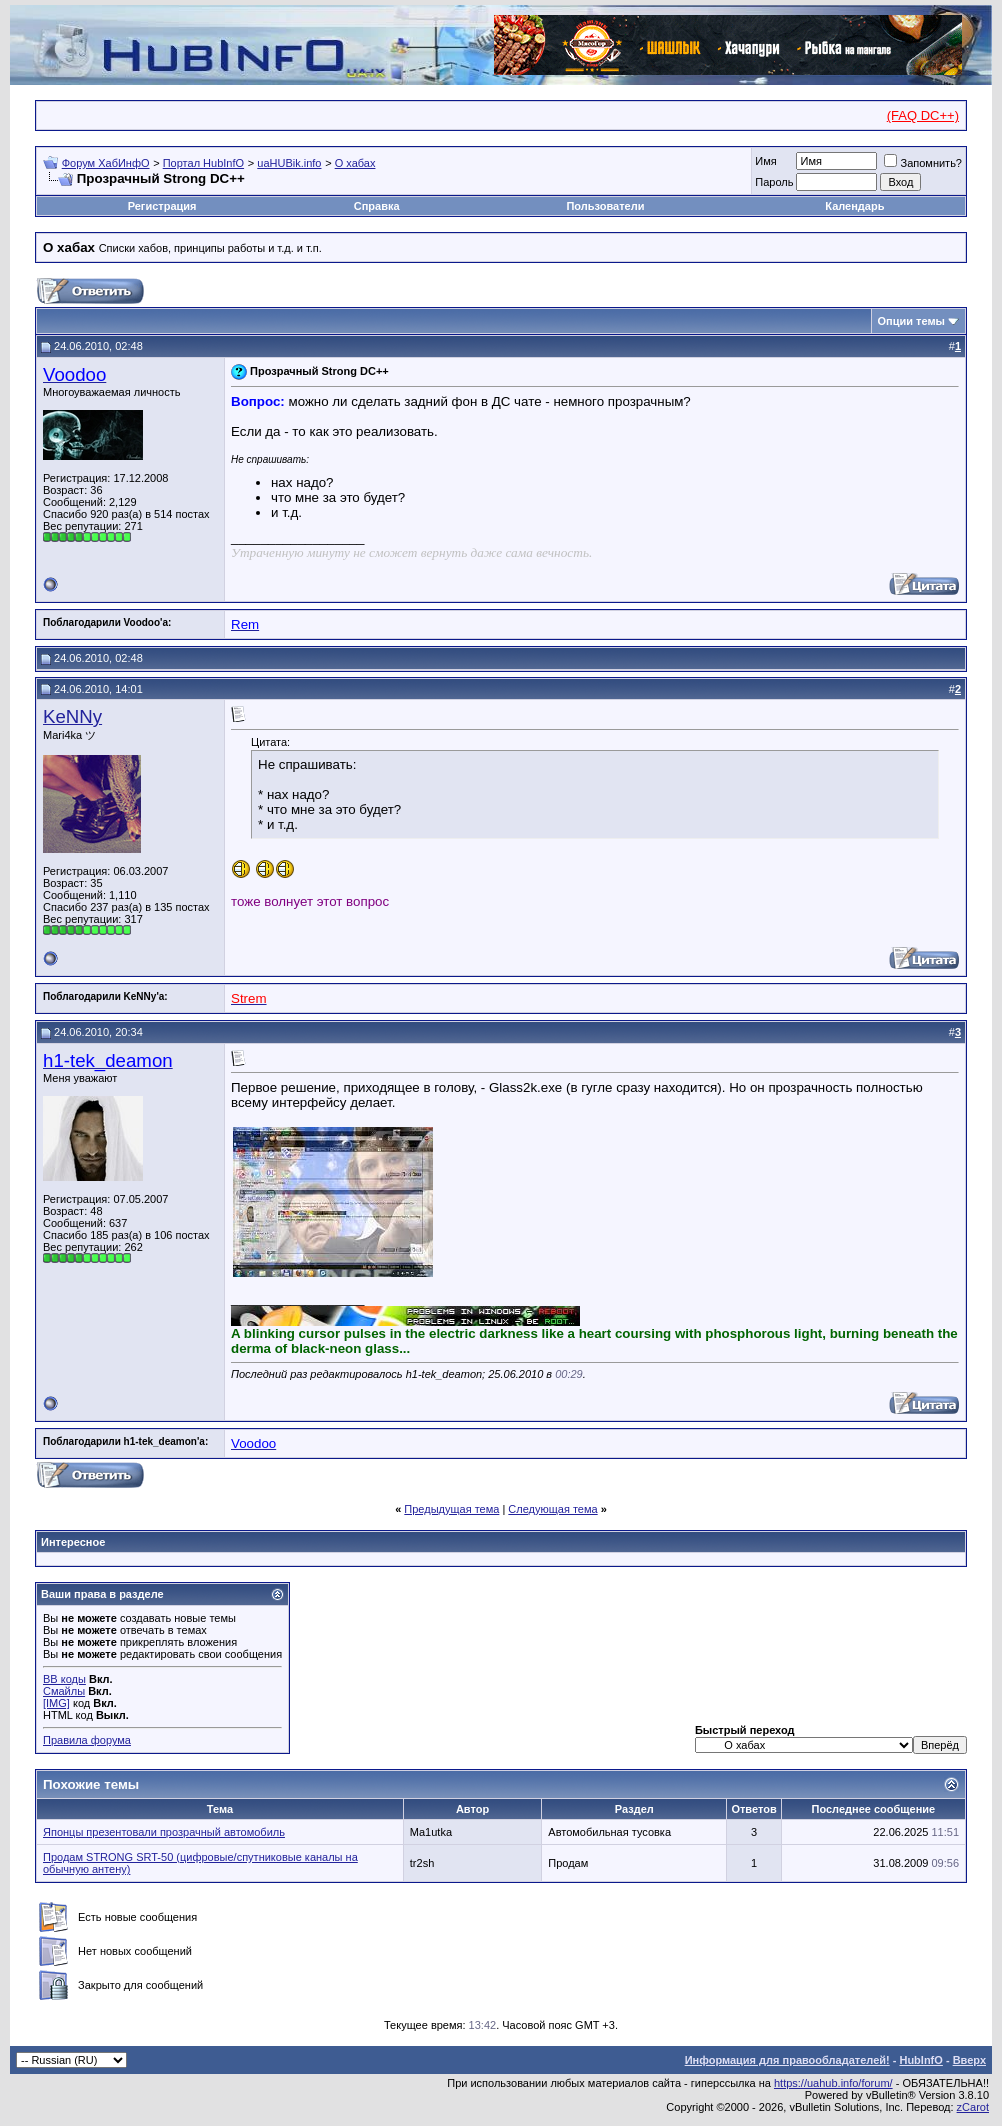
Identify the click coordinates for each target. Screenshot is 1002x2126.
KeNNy (72, 716)
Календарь (854, 206)
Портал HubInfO (203, 163)
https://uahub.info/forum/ (833, 2083)
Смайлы (64, 1691)
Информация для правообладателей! (787, 2060)
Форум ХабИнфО (106, 163)
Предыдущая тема (451, 1509)
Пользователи (605, 206)
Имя (765, 161)
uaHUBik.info (289, 163)
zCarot (973, 2107)
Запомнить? (923, 163)
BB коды (64, 1679)
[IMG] (56, 1703)
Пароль (774, 182)
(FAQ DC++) (923, 115)
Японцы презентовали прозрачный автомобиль (164, 1832)
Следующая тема (552, 1509)
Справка (377, 206)
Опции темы (911, 321)
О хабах (355, 163)
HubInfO (920, 2060)
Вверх (969, 2060)
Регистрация (162, 206)
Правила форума (87, 1740)
